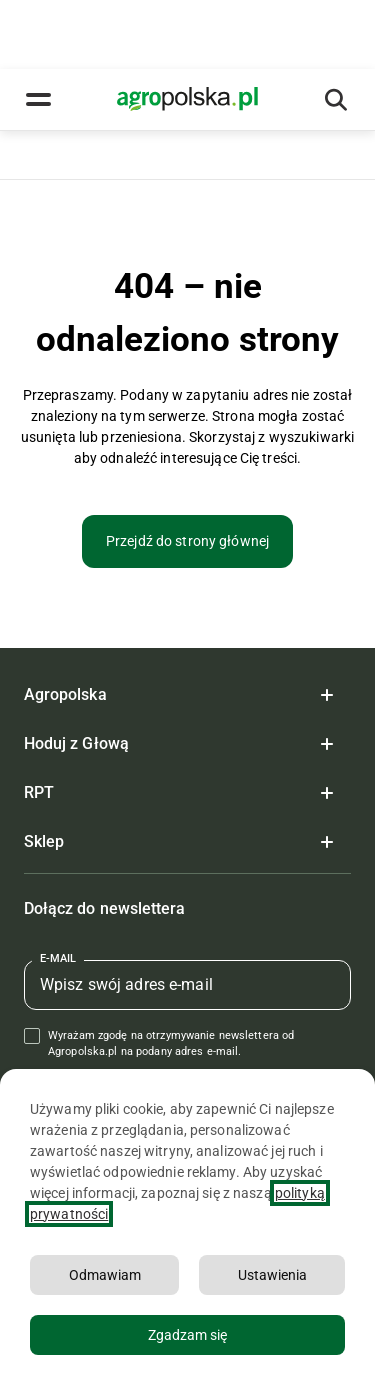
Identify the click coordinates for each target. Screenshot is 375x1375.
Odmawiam (105, 1275)
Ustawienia (272, 1275)
